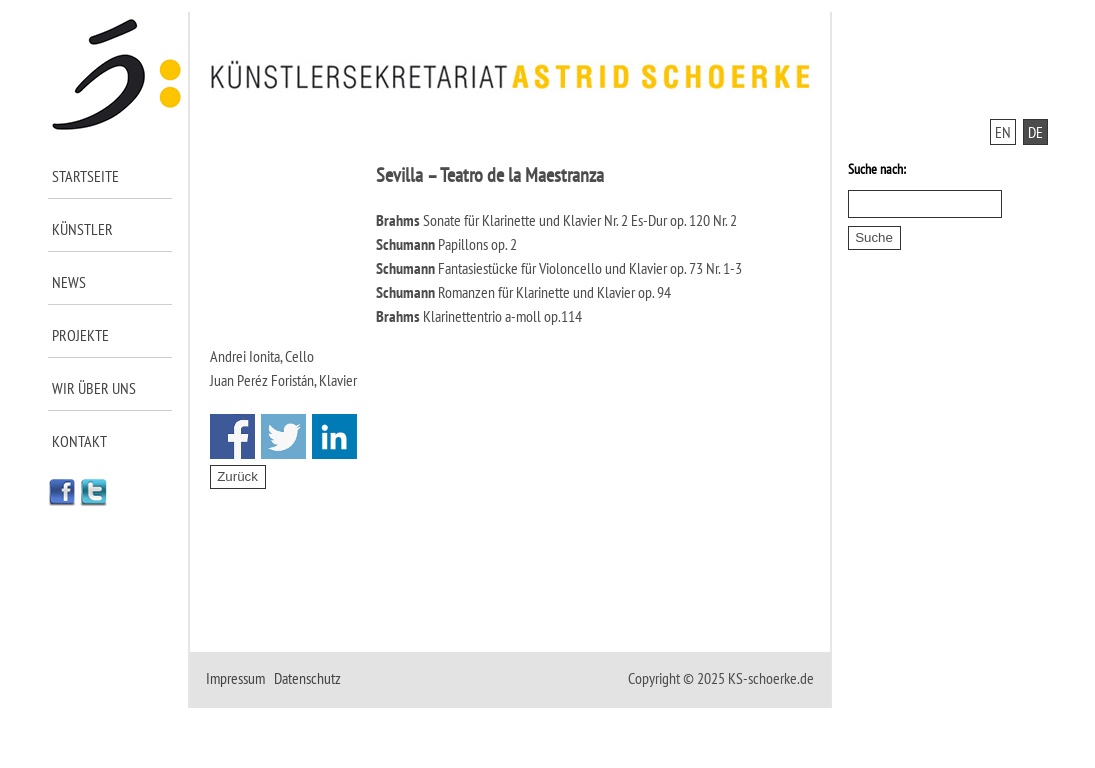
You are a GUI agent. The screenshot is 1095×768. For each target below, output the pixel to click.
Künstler (82, 229)
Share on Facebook (232, 436)
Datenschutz (307, 678)
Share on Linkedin (334, 436)
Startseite (85, 176)
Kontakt (79, 441)
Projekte (80, 335)
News (69, 282)
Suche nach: (877, 169)
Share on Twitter (283, 436)
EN (1003, 132)
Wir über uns (94, 388)
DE (1035, 132)
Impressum (235, 678)
